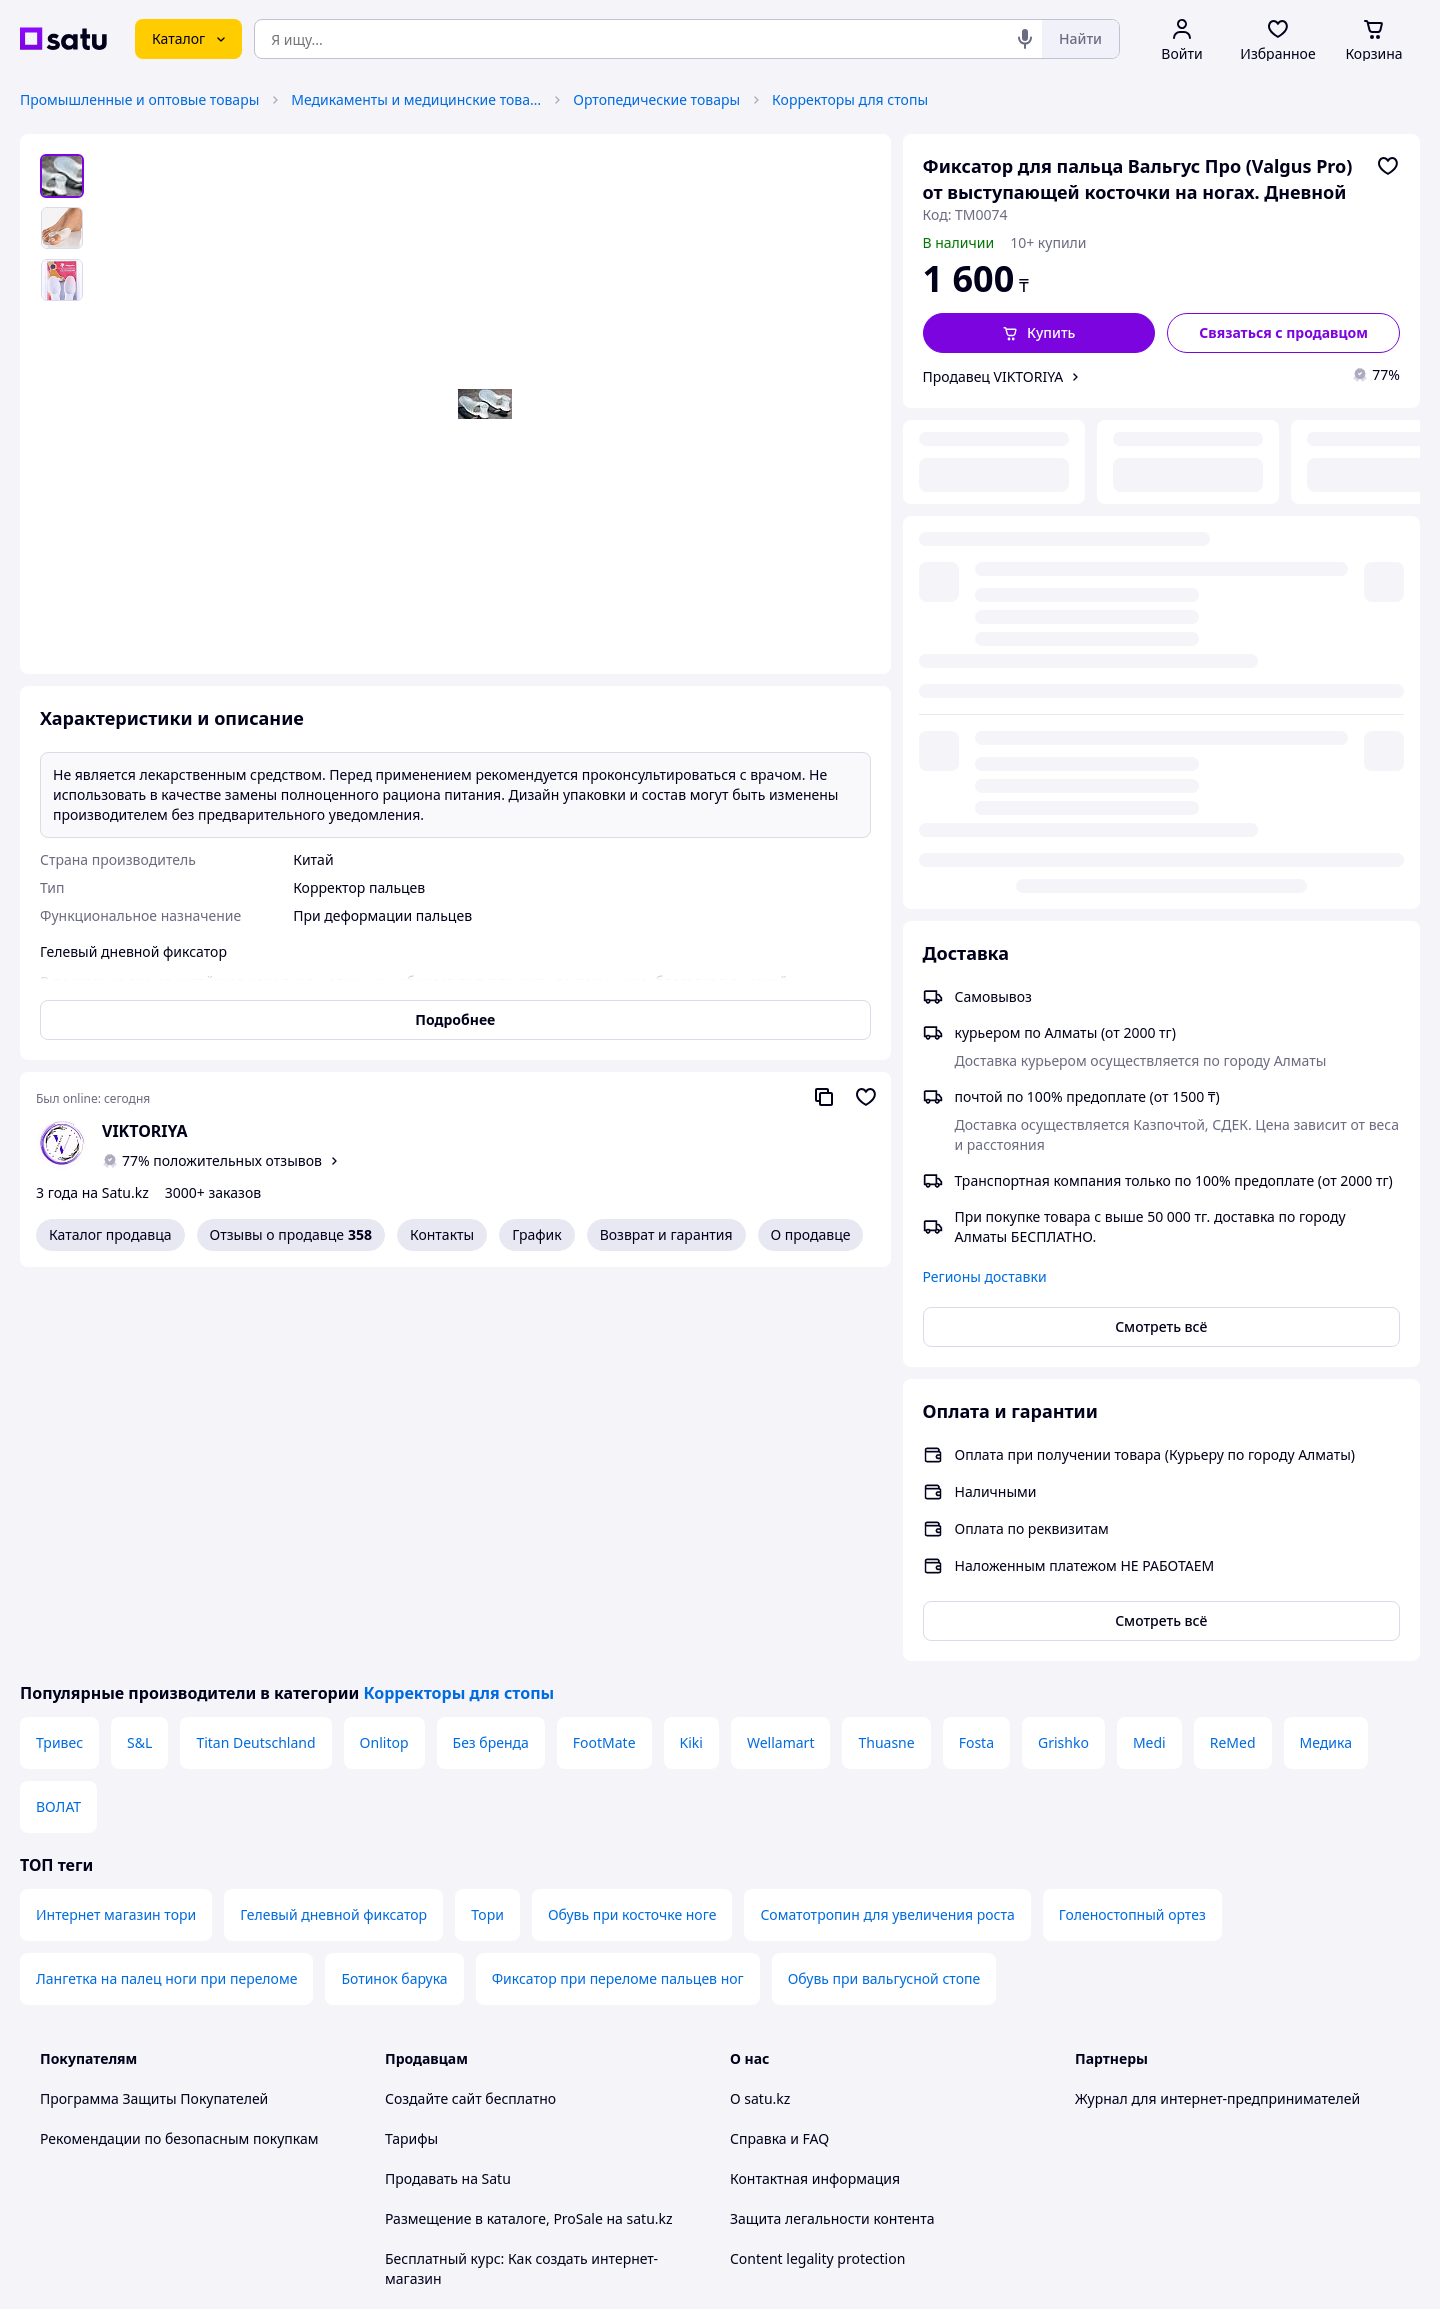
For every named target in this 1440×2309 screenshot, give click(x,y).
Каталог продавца (110, 1234)
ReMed (1233, 1348)
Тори (487, 1520)
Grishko (1063, 1348)
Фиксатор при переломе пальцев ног (618, 1584)
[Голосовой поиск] (1025, 39)
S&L (139, 1348)
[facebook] (1123, 2099)
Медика (1326, 1348)
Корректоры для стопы (850, 99)
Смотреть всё (1161, 825)
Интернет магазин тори (116, 1520)
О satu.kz (760, 1704)
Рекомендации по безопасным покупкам (179, 1744)
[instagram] (1159, 2099)
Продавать (421, 1784)
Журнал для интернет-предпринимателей (1217, 1704)
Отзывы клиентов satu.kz (470, 1924)
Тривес (59, 1348)
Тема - (466, 2098)
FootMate (604, 1348)
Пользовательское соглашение (490, 1964)
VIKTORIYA (145, 1131)
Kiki (691, 1348)
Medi (1149, 1348)
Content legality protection (817, 1864)
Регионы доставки (985, 775)
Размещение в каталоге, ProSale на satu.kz (529, 1824)
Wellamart (781, 1348)
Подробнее (455, 1019)
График (536, 1234)
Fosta (976, 1348)
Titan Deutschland (255, 1348)
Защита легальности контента (832, 1824)
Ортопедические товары (656, 99)
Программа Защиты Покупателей (154, 1704)
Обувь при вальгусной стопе (884, 1584)
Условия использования (925, 2216)
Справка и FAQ (779, 1744)
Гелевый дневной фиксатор (333, 1520)
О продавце (811, 1234)
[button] (1039, 333)
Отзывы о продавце (291, 1235)
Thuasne (886, 1348)
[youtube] (1087, 2099)
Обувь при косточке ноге (632, 1520)
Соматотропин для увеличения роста (887, 1520)
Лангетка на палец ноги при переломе (166, 1584)
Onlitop (384, 1348)
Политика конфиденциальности (493, 2004)
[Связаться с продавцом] (1283, 333)
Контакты (442, 1234)
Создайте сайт (433, 1704)
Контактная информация (815, 1784)
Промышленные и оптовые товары (139, 99)
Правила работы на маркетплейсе (501, 2044)
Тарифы (411, 1744)
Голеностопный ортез (1132, 1520)
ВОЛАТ (58, 1412)
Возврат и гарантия (666, 1234)
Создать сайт (977, 2270)
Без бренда (491, 1348)
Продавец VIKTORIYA (993, 376)
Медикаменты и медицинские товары (416, 99)
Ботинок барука (394, 1584)
